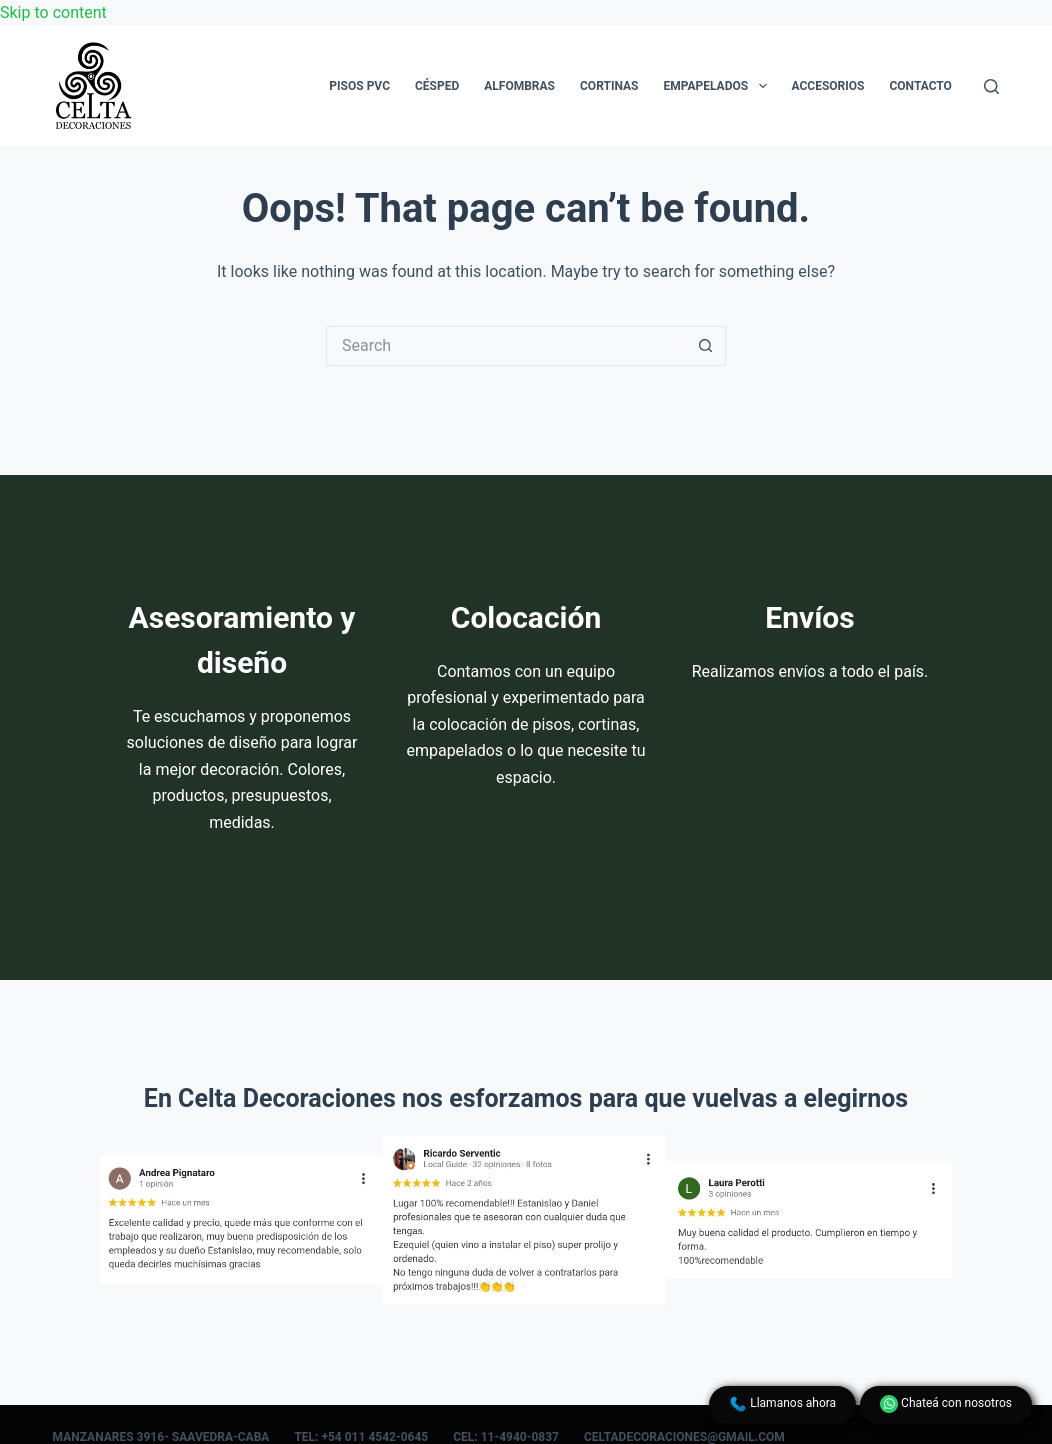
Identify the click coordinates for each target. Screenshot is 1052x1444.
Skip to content (53, 12)
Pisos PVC (359, 86)
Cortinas (609, 86)
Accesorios (828, 86)
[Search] (991, 86)
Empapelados (718, 86)
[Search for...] (506, 346)
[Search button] (706, 346)
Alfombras (519, 86)
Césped (437, 86)
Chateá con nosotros (946, 1404)
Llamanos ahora (782, 1404)
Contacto (920, 86)
